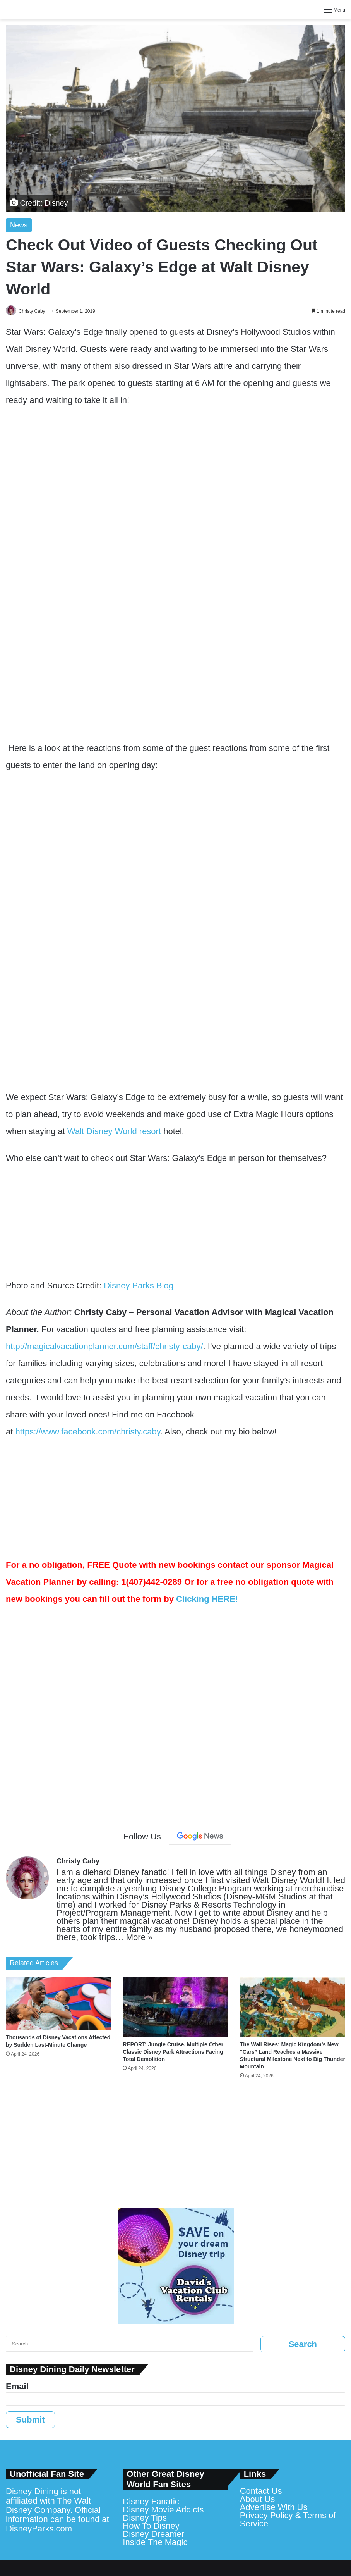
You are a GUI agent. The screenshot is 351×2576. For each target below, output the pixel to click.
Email (17, 2387)
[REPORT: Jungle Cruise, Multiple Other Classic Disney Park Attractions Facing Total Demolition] (175, 2008)
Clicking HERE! (207, 1599)
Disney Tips (145, 2518)
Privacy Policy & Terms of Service (288, 2520)
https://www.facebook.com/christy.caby (87, 1432)
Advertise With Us (274, 2507)
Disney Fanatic (151, 2502)
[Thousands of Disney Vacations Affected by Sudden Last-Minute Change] (58, 2004)
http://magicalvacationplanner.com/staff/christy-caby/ (104, 1347)
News (18, 225)
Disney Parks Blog (138, 1286)
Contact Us (261, 2491)
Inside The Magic (155, 2542)
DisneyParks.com (39, 2529)
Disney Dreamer (153, 2534)
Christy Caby (34, 311)
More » (139, 1937)
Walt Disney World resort (114, 1131)
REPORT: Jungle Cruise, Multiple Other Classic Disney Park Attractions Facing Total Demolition (173, 2052)
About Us (257, 2499)
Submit (30, 2420)
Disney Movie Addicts (163, 2510)
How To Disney (151, 2526)
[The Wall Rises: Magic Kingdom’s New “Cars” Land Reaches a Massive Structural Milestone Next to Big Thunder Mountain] (292, 2008)
